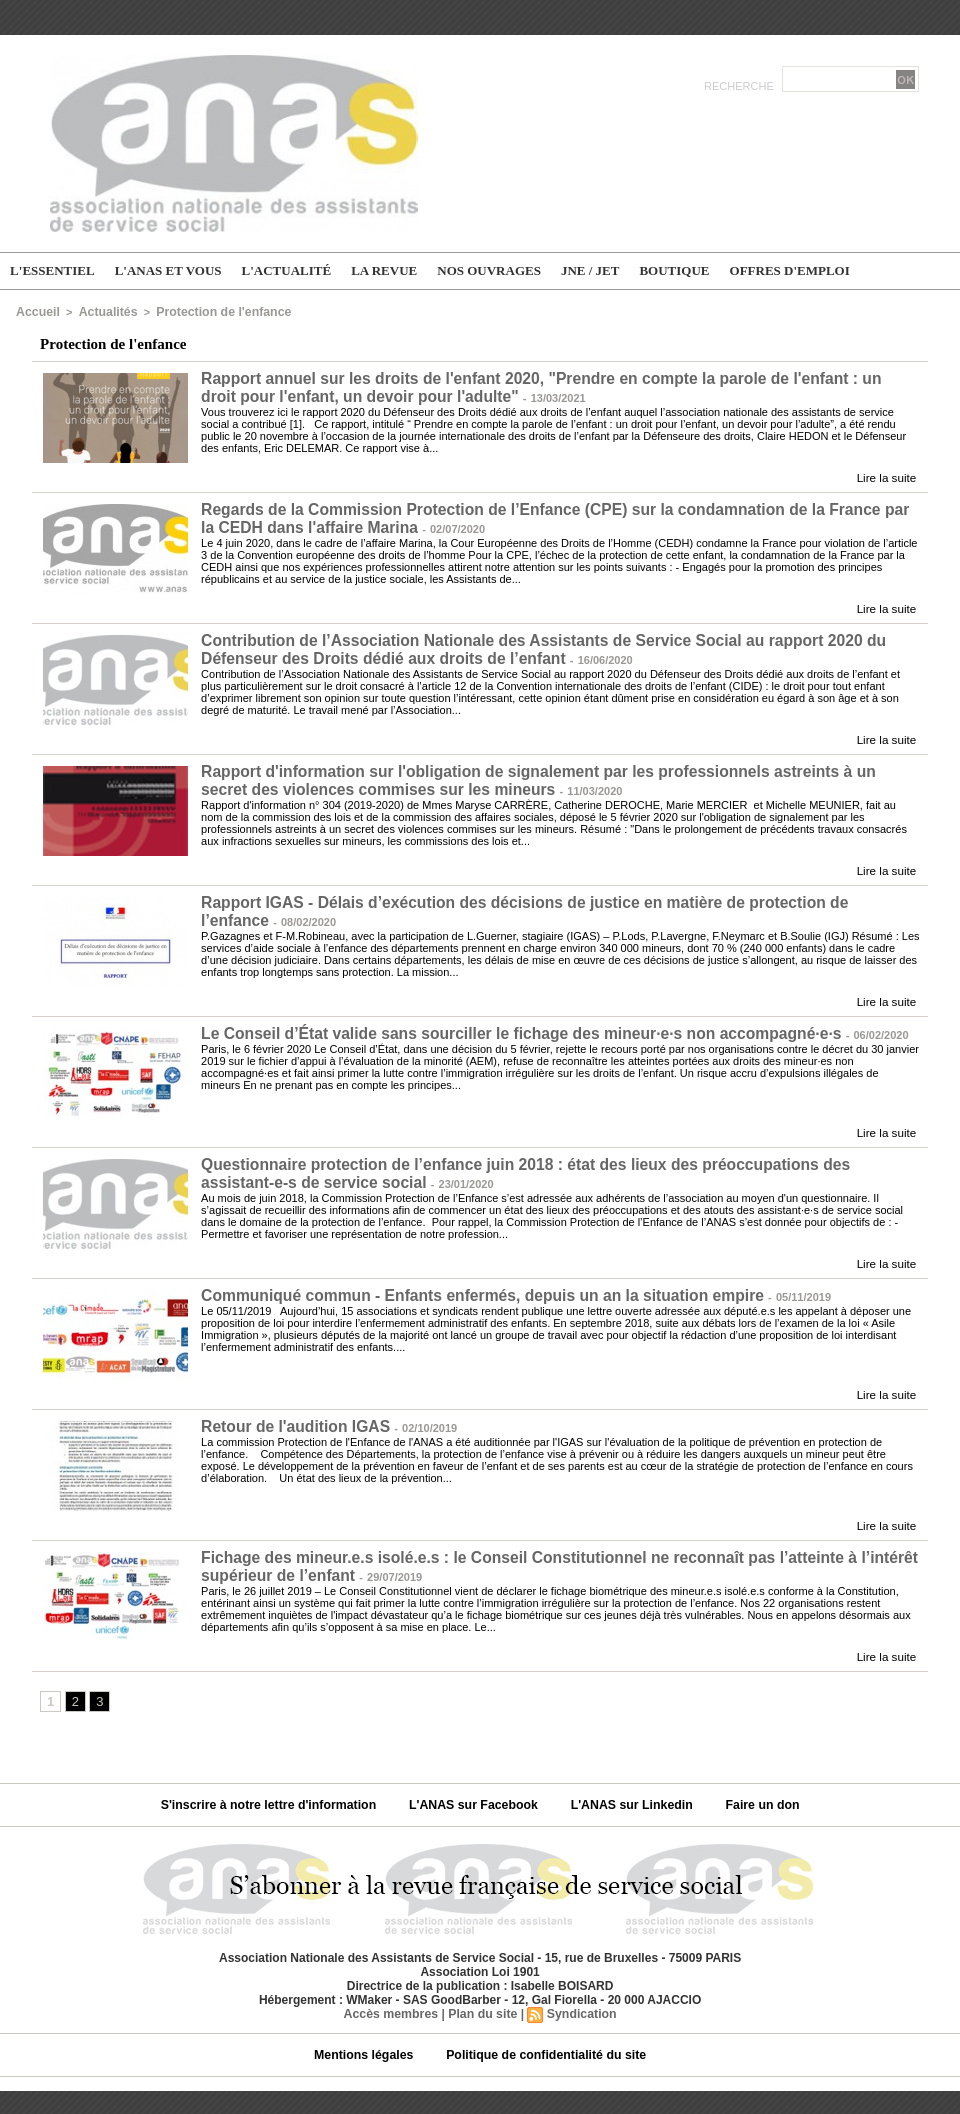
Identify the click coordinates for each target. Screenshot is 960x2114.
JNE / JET (590, 270)
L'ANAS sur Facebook (475, 1793)
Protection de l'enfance (205, 311)
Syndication (580, 2002)
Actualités (100, 311)
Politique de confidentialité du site (544, 2043)
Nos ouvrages (489, 270)
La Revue (384, 270)
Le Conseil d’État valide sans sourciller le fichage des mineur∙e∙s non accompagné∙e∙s (508, 1026)
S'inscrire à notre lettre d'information (276, 1793)
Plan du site (482, 2002)
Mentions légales (369, 2043)
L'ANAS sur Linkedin (629, 1793)
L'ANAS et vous (168, 270)
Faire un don (754, 1793)
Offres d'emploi (790, 270)
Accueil (35, 311)
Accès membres (393, 2002)
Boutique (674, 270)
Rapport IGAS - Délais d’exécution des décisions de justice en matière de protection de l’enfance (545, 896)
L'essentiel (52, 270)
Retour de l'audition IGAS (291, 1416)
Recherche (740, 86)
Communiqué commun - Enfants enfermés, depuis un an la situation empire (470, 1286)
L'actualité (287, 270)
